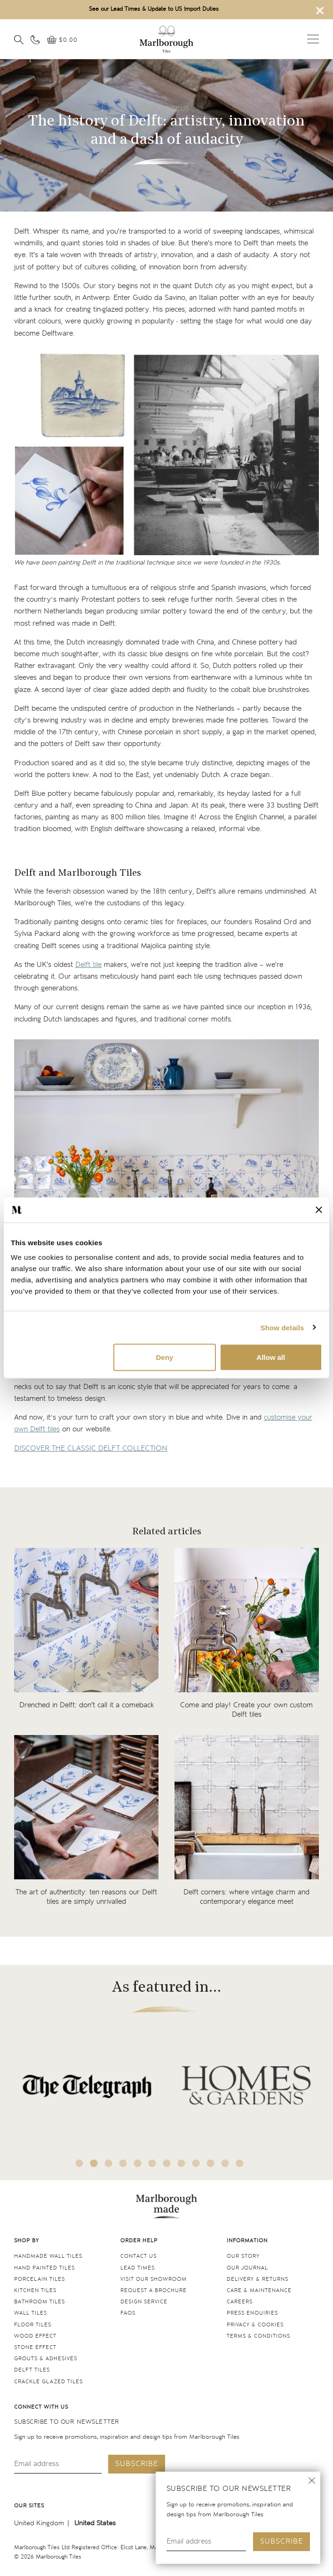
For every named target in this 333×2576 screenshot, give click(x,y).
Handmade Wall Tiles (48, 2256)
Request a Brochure (153, 2290)
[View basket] (62, 40)
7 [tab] (167, 2163)
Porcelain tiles (39, 2279)
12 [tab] (240, 2163)
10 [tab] (210, 2163)
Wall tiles (30, 2313)
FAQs (127, 2313)
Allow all (270, 1357)
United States (95, 2523)
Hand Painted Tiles (44, 2267)
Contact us (138, 2256)
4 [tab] (123, 2163)
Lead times (137, 2267)
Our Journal (247, 2267)
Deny (164, 1357)
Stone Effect (35, 2347)
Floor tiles (32, 2324)
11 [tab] (225, 2163)
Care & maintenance (259, 2290)
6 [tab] (152, 2163)
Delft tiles (32, 2369)
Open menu (313, 39)
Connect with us (41, 2407)
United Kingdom (39, 2523)
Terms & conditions (258, 2336)
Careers (240, 2301)
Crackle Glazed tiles (48, 2381)
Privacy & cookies (255, 2324)
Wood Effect (35, 2336)
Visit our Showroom (153, 2279)
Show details (282, 1327)
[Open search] (19, 39)
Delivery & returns (257, 2279)
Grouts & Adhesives (45, 2358)
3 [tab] (108, 2163)
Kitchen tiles (35, 2290)
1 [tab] (79, 2163)
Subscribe (281, 2541)
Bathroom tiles (39, 2301)
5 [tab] (138, 2163)
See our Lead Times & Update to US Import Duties (154, 9)
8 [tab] (181, 2163)
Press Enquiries (252, 2313)
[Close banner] (319, 1210)
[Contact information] (35, 39)
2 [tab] (94, 2163)
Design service (143, 2301)
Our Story (243, 2256)
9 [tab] (196, 2163)
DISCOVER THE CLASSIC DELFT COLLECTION (90, 1448)
